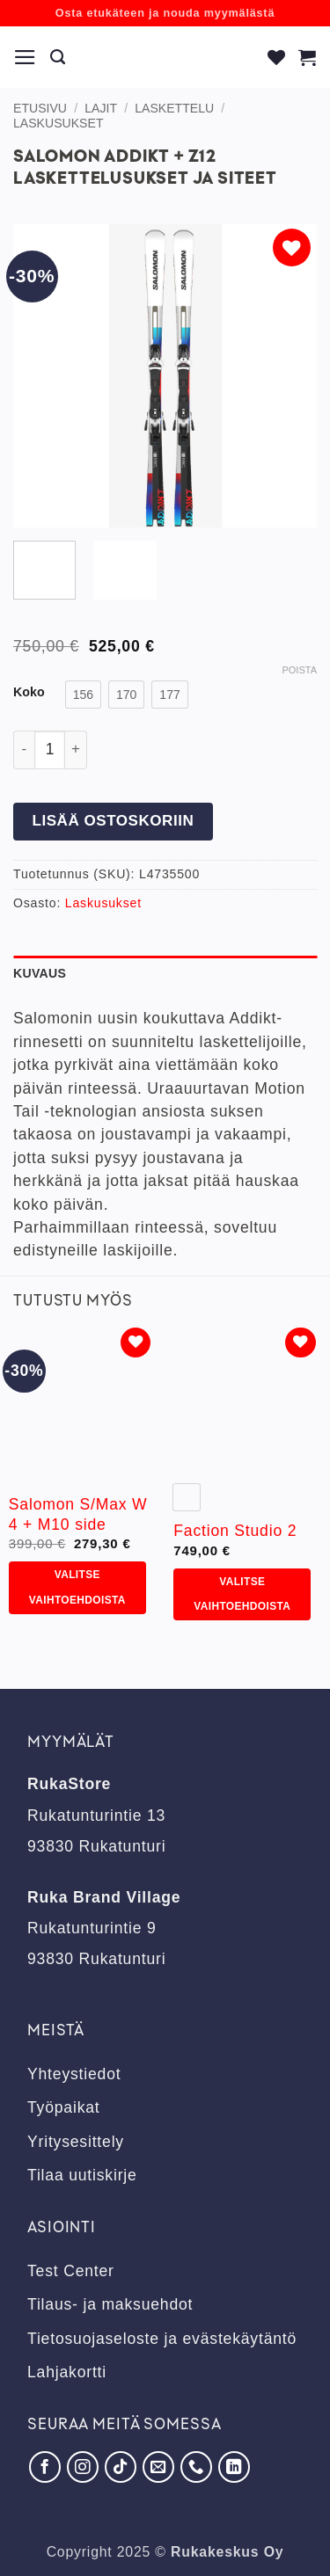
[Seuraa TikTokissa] (120, 2467)
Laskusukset (58, 123)
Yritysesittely (75, 2141)
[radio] (83, 694)
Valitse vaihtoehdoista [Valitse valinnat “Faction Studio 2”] (242, 1594)
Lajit (100, 108)
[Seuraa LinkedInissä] (234, 2467)
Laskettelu (174, 108)
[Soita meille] (196, 2467)
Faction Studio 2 (235, 1530)
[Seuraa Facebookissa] (45, 2467)
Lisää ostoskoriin (113, 820)
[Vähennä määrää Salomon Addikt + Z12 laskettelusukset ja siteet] (23, 750)
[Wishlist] (277, 57)
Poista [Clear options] (299, 670)
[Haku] (58, 57)
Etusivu (40, 108)
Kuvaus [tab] (39, 973)
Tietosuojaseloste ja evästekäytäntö (162, 2338)
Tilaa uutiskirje (82, 2175)
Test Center (70, 2271)
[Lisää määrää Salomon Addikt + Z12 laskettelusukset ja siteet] (76, 750)
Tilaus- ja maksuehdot (110, 2304)
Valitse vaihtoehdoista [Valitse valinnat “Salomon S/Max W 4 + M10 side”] (77, 1587)
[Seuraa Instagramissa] (83, 2467)
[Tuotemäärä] (49, 750)
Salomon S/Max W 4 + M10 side (78, 1514)
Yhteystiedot (74, 2074)
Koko (29, 692)
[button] (25, 57)
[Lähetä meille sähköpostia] (158, 2467)
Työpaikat (63, 2107)
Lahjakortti (66, 2372)
